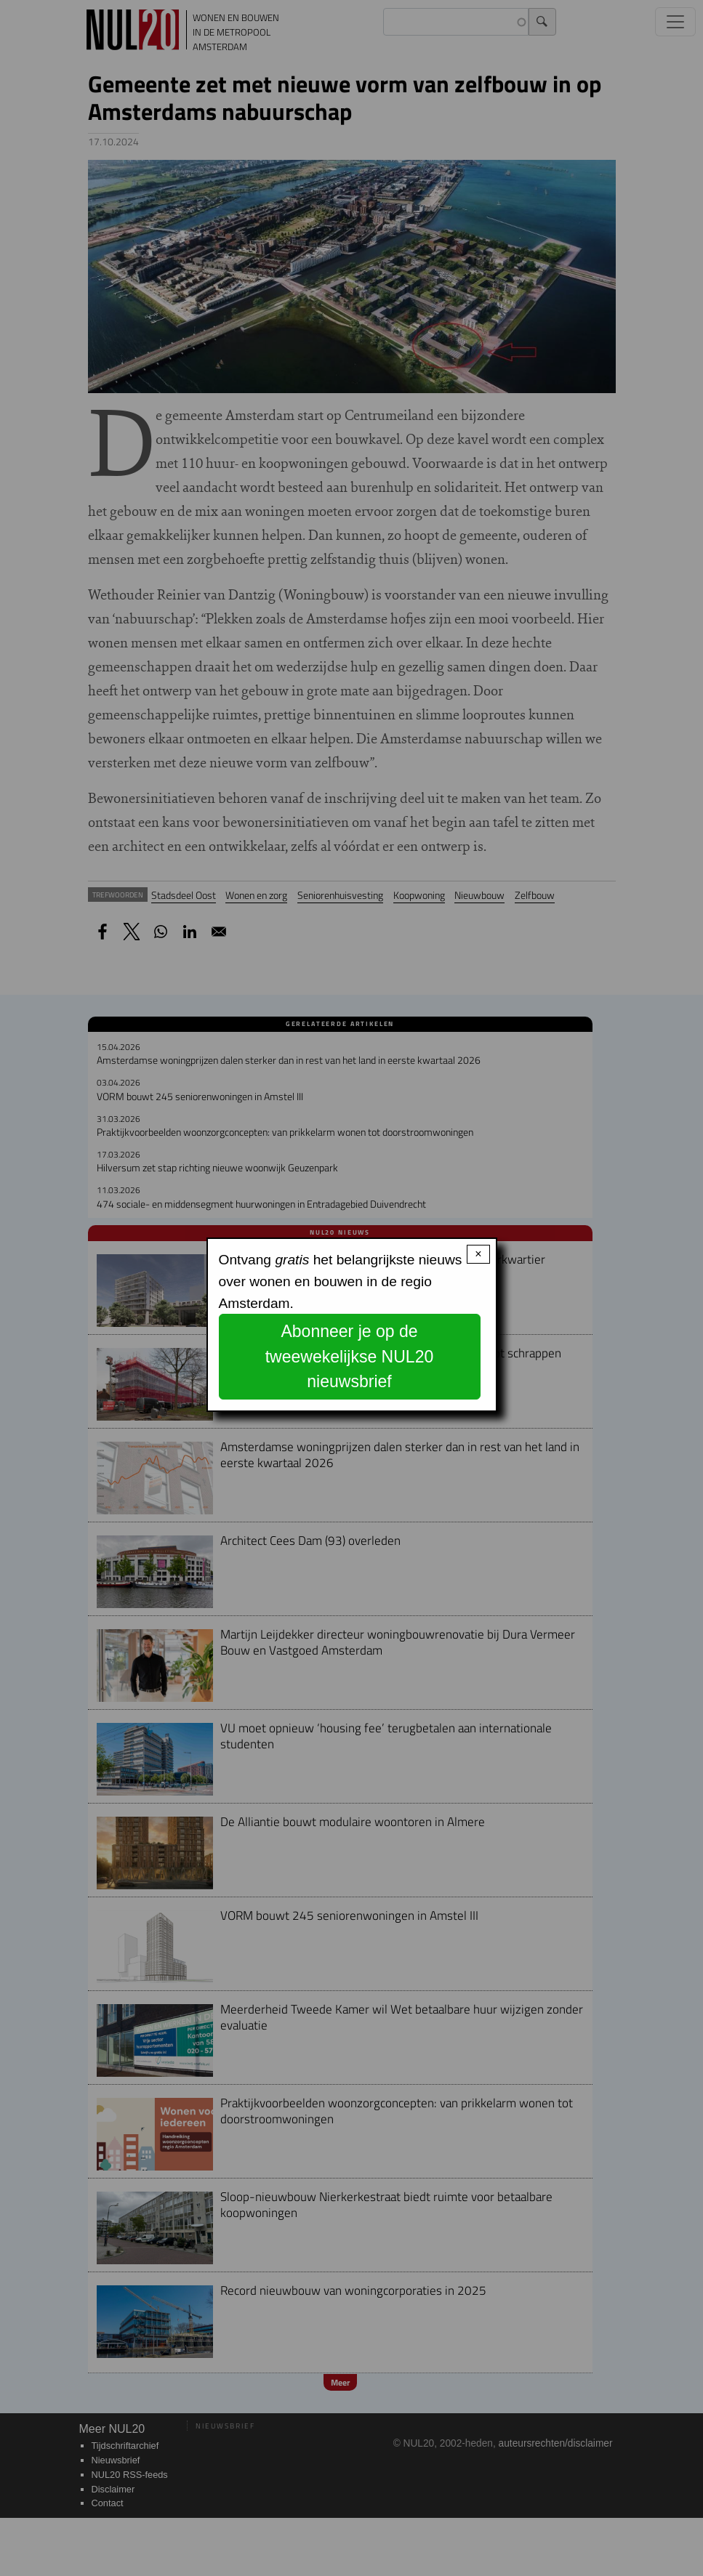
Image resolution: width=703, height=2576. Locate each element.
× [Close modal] (478, 1254)
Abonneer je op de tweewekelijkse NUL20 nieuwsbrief (349, 1356)
